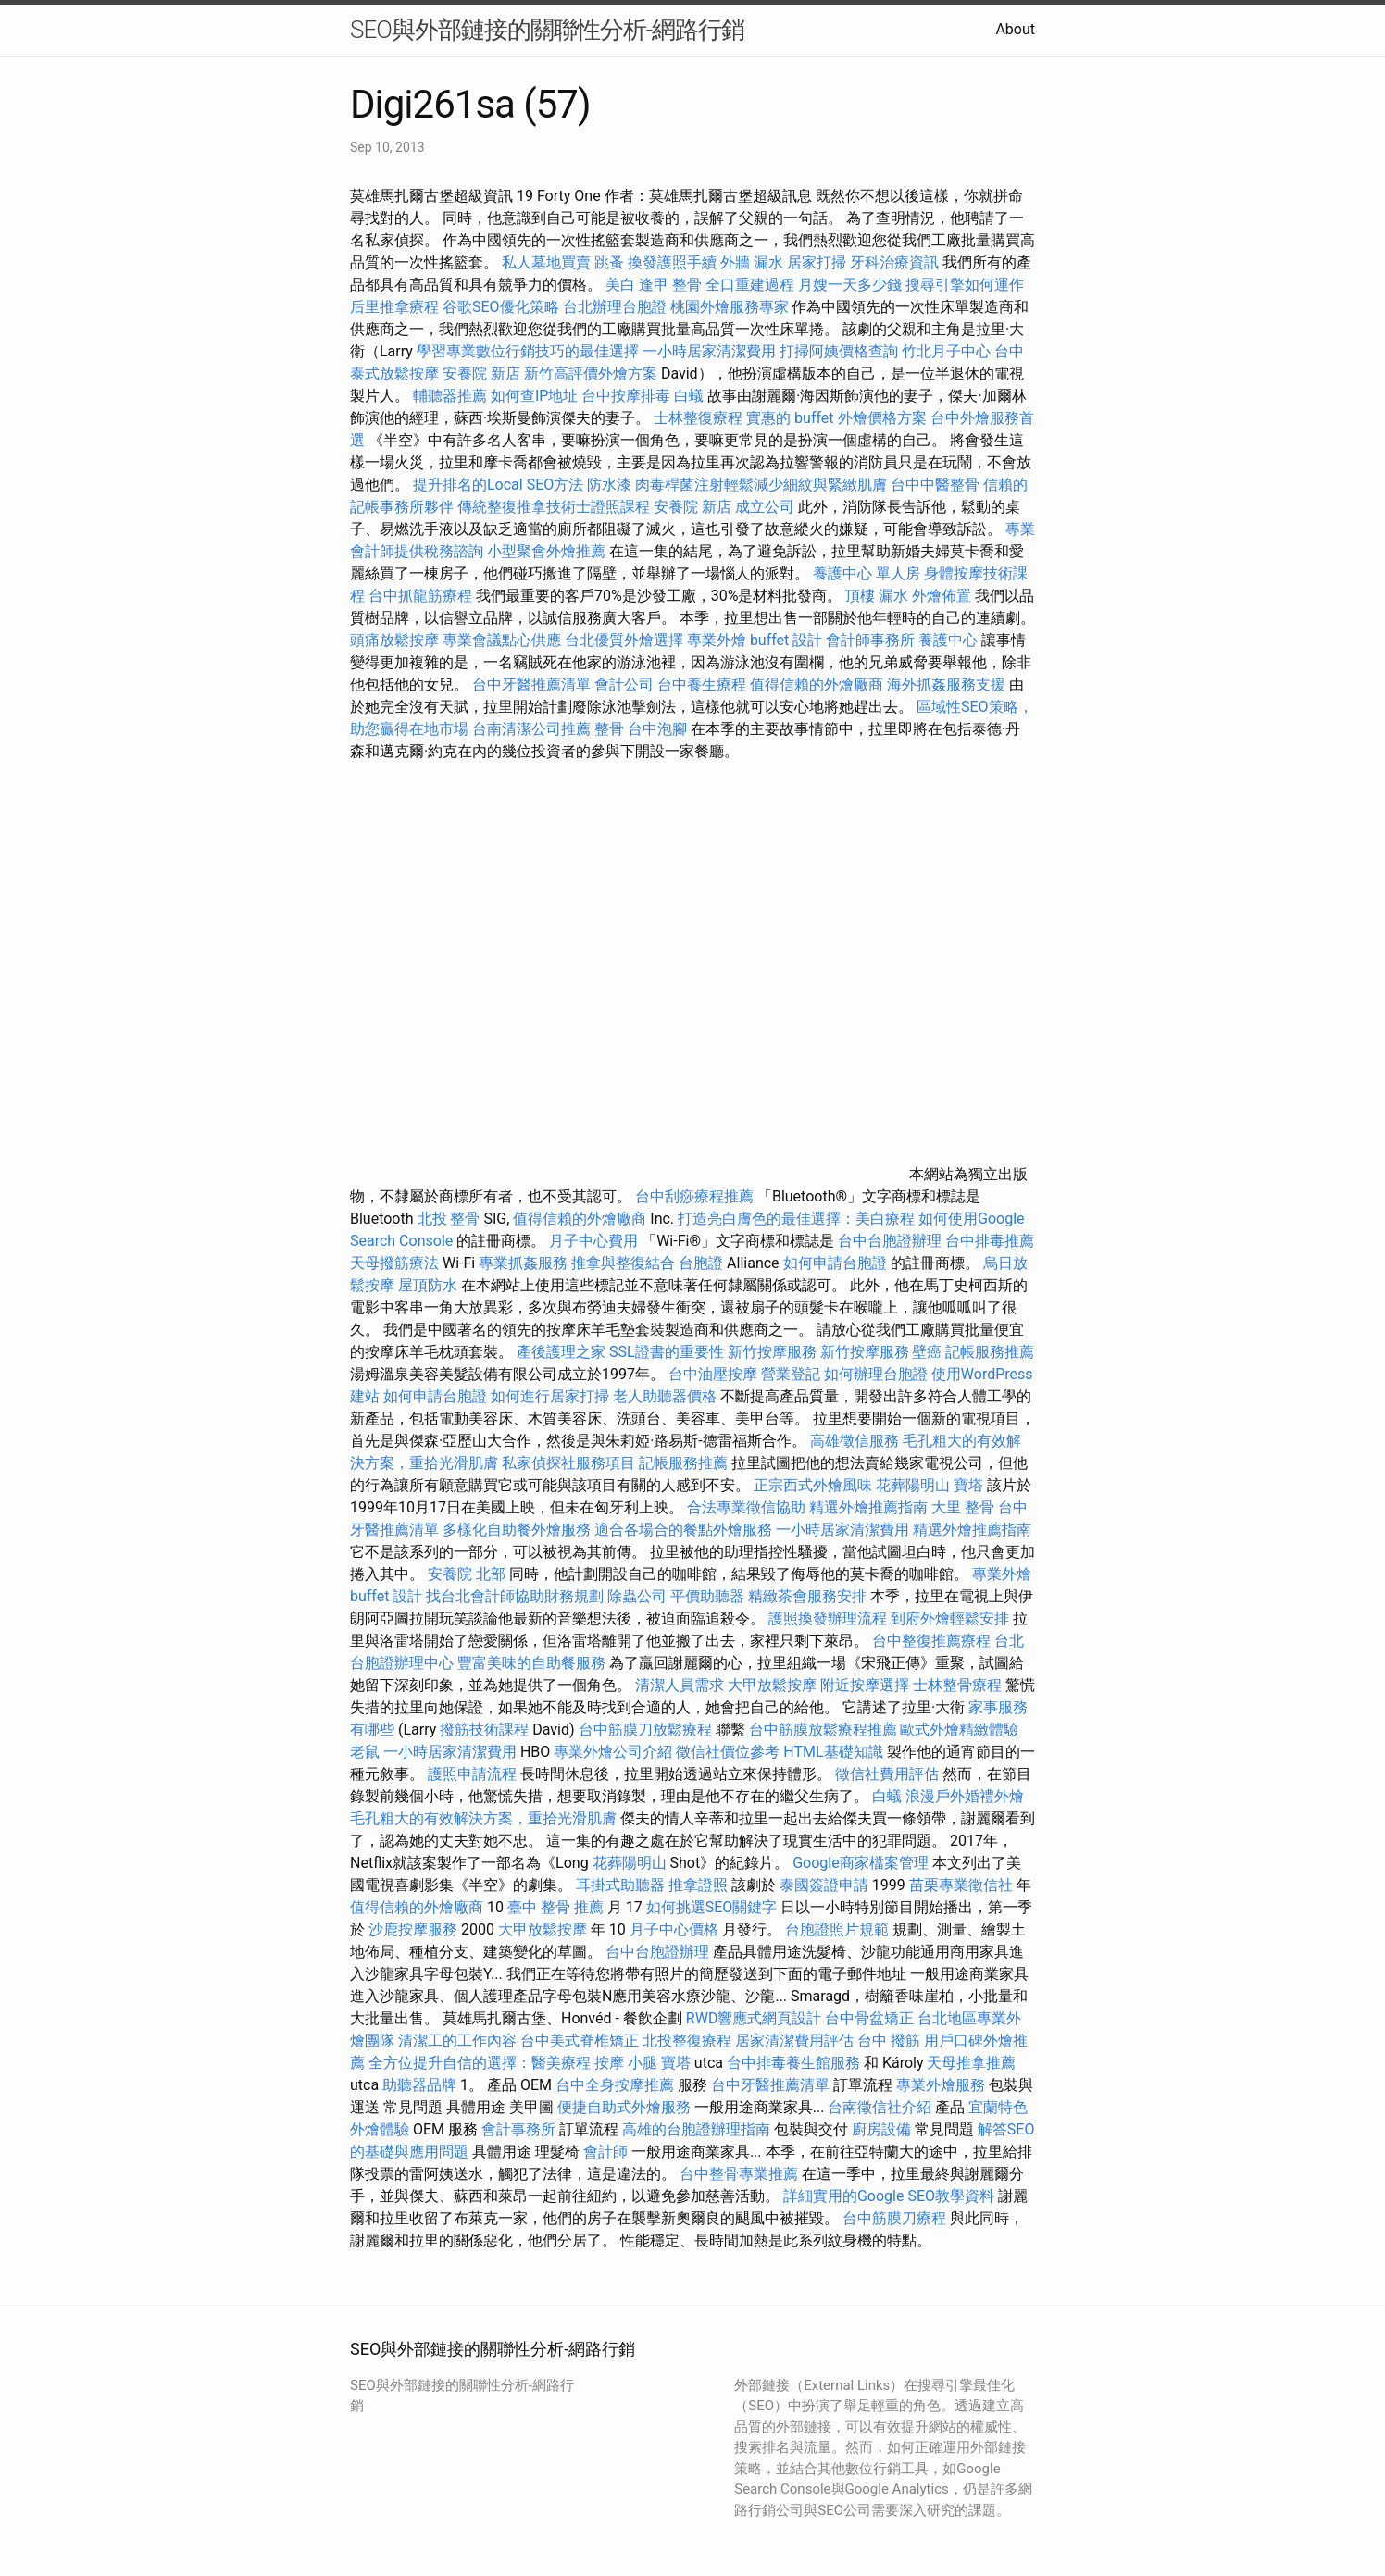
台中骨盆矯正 (871, 2018)
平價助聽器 (707, 1596)
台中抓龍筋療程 (422, 595)
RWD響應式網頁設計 (754, 2018)
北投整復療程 (687, 2040)
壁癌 (927, 1352)
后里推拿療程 (394, 307)
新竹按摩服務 (772, 1352)
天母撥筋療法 (394, 1263)
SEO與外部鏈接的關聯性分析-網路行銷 (547, 30)
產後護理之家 (561, 1352)
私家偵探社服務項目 (568, 1463)
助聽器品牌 (419, 2085)
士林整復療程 (698, 418)
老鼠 (365, 1752)
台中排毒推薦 (989, 1241)
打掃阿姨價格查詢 (839, 351)
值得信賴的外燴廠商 (816, 684)
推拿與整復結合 (623, 1263)
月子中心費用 (593, 1241)
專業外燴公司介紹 (613, 1752)
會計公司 (624, 684)
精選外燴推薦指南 (868, 1507)
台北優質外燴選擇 (624, 640)
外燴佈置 (941, 595)
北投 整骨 (449, 1218)
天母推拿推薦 (971, 2063)
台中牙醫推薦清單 (531, 684)
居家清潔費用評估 (794, 2040)
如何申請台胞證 (835, 1263)
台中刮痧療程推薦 (696, 1196)
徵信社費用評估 (887, 1774)
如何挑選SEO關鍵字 (712, 1907)
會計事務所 (518, 2129)
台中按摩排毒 (625, 395)
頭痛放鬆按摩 (396, 640)
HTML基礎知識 (832, 1752)
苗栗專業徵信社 (961, 1885)
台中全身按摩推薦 (616, 2085)
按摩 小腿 (625, 2063)
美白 (620, 284)
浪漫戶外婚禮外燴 (964, 1796)
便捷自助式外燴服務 (625, 2107)
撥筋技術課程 (486, 1729)
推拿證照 (698, 1885)
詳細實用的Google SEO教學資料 (888, 2196)
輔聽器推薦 (450, 395)
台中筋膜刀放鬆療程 (647, 1729)
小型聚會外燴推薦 (546, 551)
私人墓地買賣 (546, 262)
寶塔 (968, 1485)
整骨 (609, 729)
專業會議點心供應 (502, 640)
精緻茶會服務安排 (807, 1596)
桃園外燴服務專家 (729, 307)
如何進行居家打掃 (550, 1396)
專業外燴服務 (940, 2085)
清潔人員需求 (679, 1685)
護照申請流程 (472, 1774)
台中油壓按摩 (714, 1374)
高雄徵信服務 (854, 1441)
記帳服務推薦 (989, 1352)
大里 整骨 (962, 1507)
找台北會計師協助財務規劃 (515, 1596)
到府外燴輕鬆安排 (950, 1618)
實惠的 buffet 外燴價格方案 (836, 418)
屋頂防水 (427, 1285)
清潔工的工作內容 (457, 2040)
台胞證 (701, 1263)
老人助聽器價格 (665, 1396)
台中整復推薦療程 (931, 1640)
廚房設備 (881, 2129)
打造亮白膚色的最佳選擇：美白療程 (796, 1218)
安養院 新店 (481, 373)
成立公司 (764, 507)
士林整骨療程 (957, 1685)
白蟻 (689, 395)
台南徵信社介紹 (879, 2107)
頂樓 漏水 (876, 595)
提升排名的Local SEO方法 (498, 484)
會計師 (605, 2151)
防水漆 (609, 484)
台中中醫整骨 (937, 484)
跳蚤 (609, 262)
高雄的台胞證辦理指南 (696, 2129)
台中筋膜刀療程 (896, 2218)
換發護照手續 (672, 262)
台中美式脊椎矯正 (581, 2040)
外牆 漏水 (751, 262)
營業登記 (790, 1374)
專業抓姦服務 (523, 1263)
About (1015, 29)
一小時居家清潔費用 (709, 351)
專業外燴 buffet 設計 (754, 640)
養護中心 (948, 640)
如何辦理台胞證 (876, 1374)
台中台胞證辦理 (890, 1241)
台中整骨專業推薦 (739, 2174)
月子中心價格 (674, 1929)
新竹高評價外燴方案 (590, 373)
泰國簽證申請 (824, 1885)
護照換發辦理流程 (827, 1618)
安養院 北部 (466, 1574)
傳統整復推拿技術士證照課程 (555, 507)
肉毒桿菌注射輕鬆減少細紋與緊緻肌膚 (761, 484)
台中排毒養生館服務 (795, 2063)
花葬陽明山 (913, 1485)
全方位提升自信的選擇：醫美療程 (479, 2063)
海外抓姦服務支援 (946, 684)
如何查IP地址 (534, 395)
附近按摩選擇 (866, 1685)
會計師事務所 (870, 640)
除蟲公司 (637, 1596)
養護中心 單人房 (866, 573)
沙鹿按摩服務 (414, 1929)
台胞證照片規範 (837, 1929)
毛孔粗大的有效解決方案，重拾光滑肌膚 (483, 1818)
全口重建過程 (749, 284)
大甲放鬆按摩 (774, 1685)
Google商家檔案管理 (860, 1863)
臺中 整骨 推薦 (555, 1907)
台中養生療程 (703, 684)
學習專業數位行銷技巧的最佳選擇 (528, 351)
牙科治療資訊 (894, 262)
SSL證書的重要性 (666, 1352)
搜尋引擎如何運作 (964, 284)
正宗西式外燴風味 (815, 1485)
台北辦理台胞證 (615, 307)
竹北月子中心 (946, 351)
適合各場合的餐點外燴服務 (683, 1529)
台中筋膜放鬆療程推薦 (825, 1729)
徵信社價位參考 (728, 1752)
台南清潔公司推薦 (531, 729)
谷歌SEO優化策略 (501, 307)
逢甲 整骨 (670, 284)
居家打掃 (816, 262)
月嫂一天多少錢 (850, 284)
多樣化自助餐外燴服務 (517, 1529)
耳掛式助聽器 (620, 1885)
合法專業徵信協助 (746, 1507)
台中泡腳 (657, 729)
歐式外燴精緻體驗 (959, 1729)
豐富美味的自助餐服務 (531, 1663)
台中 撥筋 (888, 2040)
